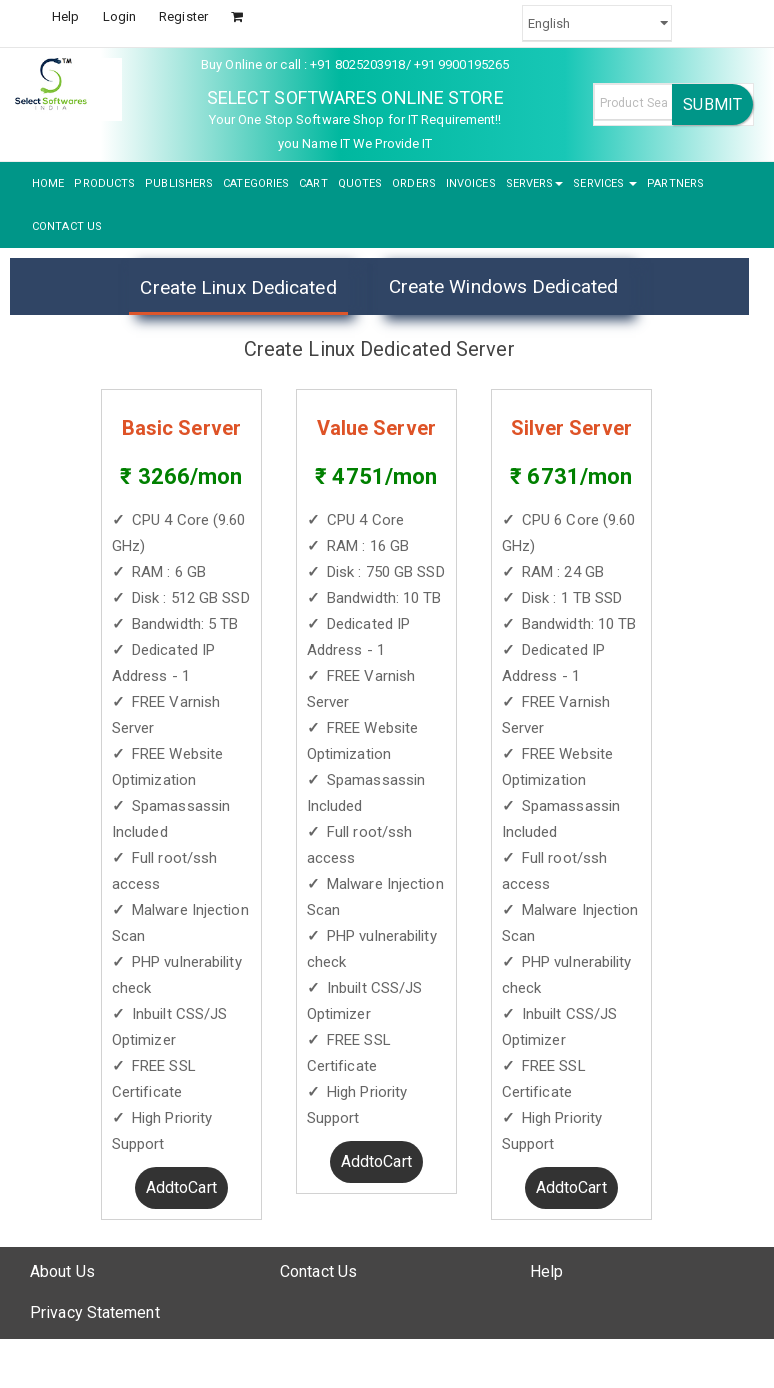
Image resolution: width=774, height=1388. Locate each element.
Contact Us (318, 1271)
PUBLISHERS (179, 183)
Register (183, 16)
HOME (48, 183)
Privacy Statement (95, 1312)
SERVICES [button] (605, 183)
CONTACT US (67, 226)
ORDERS (414, 183)
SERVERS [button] (535, 183)
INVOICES (471, 183)
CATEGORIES (256, 183)
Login (120, 16)
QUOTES (360, 183)
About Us (62, 1271)
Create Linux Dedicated (238, 287)
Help (65, 16)
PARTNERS (675, 183)
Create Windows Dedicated (503, 286)
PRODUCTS (104, 183)
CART (313, 183)
